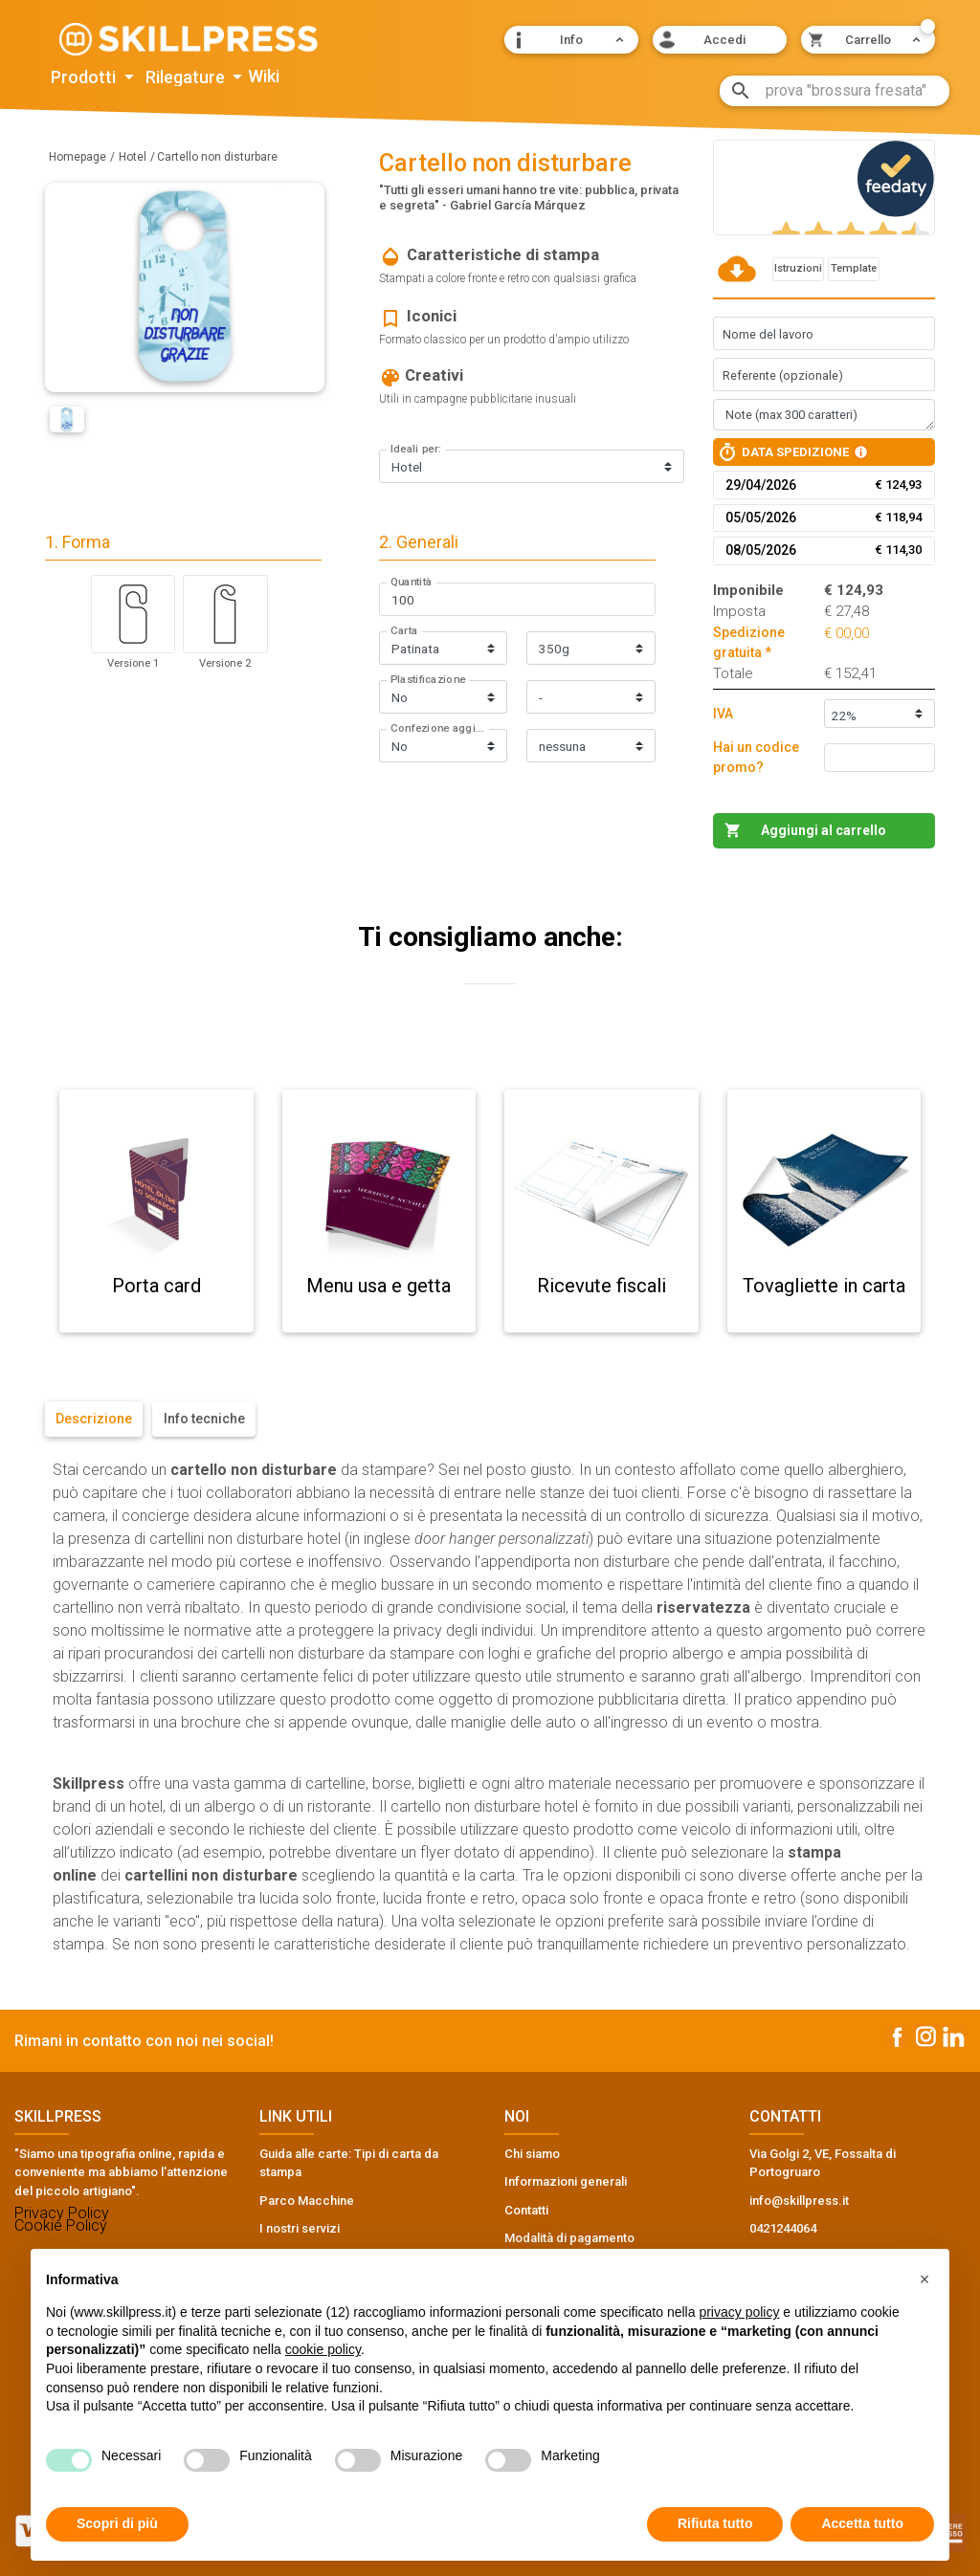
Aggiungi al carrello (823, 830)
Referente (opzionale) (783, 375)
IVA (723, 713)
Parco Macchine (306, 2200)
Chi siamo (532, 2154)
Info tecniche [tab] (204, 1418)
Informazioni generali (565, 2181)
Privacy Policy (61, 2213)
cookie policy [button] (323, 2349)
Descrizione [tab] (94, 1418)
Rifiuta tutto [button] (715, 2523)
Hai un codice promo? (756, 757)
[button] (571, 40)
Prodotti (85, 77)
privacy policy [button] (739, 2312)
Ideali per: (416, 449)
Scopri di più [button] (117, 2523)
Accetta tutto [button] (862, 2523)
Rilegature (187, 77)
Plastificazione (427, 680)
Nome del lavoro (768, 334)
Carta (404, 631)
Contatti (526, 2210)
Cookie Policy (60, 2225)
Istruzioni (798, 268)
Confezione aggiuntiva (440, 729)
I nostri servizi (299, 2228)
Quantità (411, 582)
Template (854, 268)
